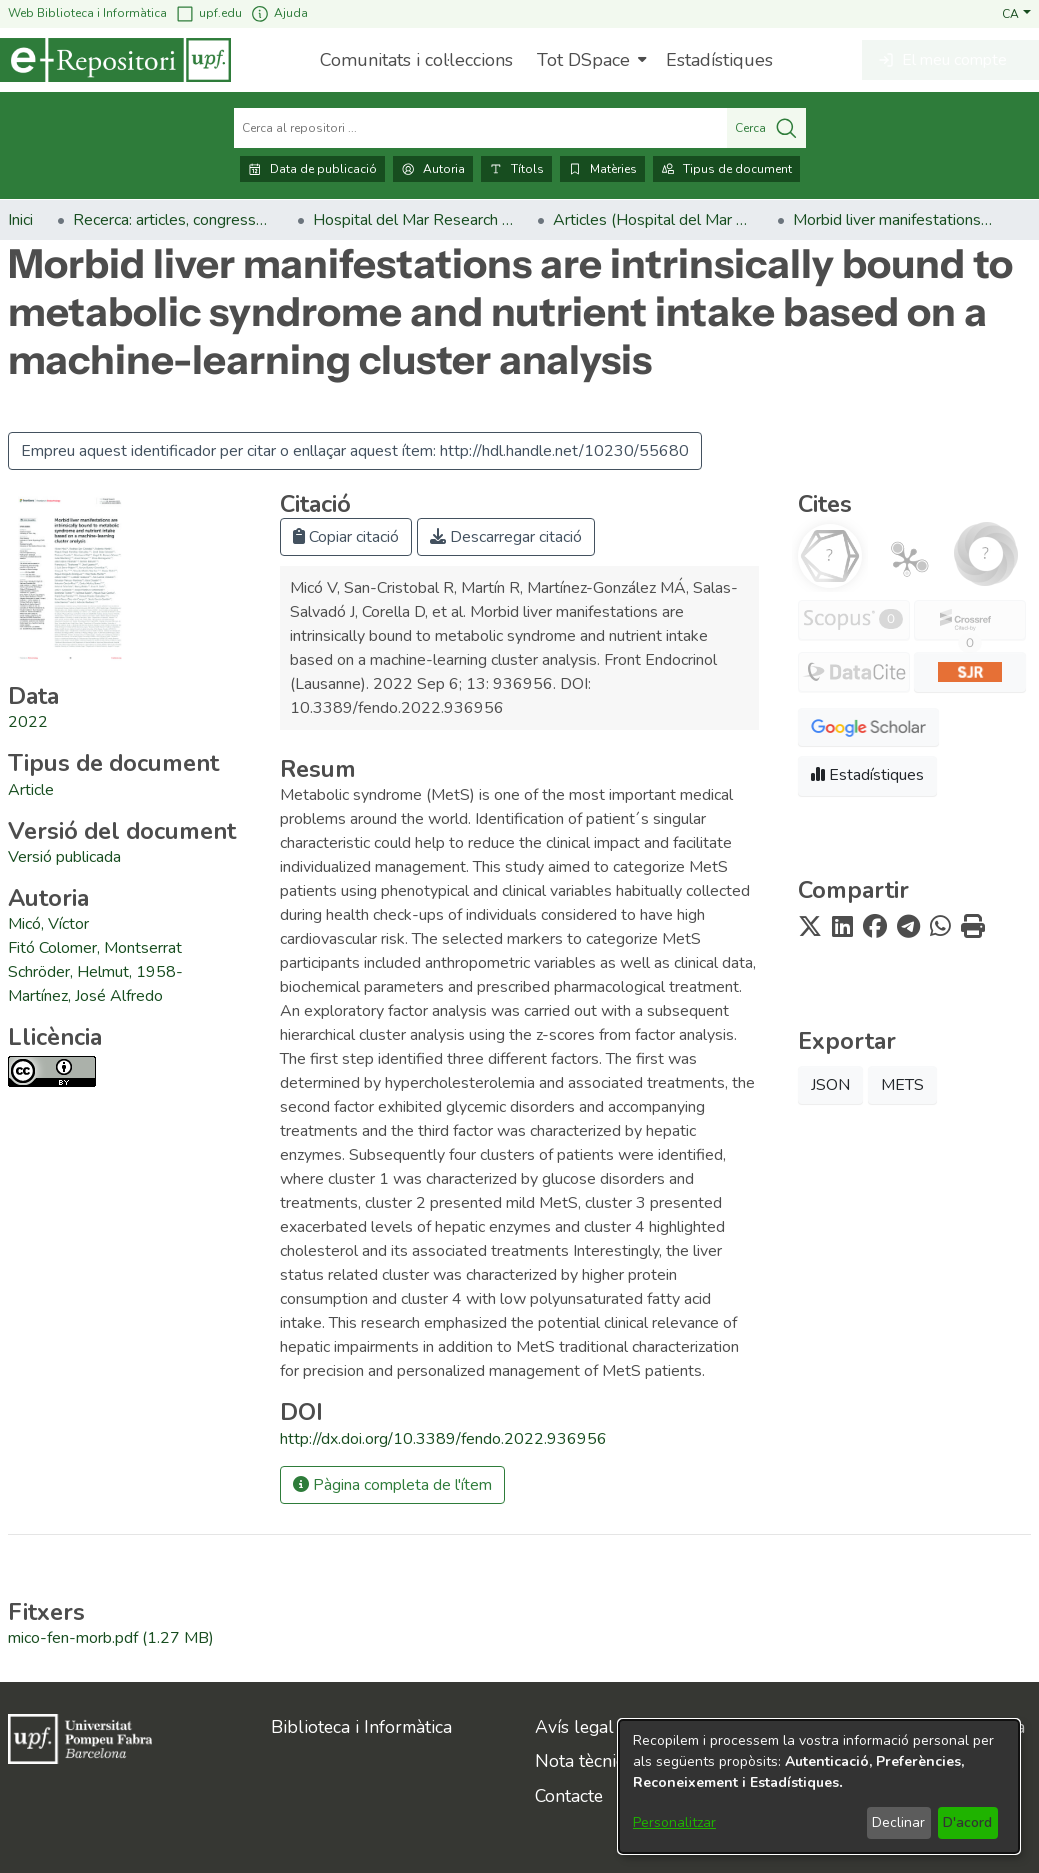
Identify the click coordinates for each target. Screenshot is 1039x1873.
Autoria (433, 169)
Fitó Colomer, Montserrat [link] (95, 948)
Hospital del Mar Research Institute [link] (413, 220)
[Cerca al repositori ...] (480, 128)
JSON (830, 1085)
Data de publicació (312, 169)
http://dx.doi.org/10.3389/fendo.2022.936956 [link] (443, 1439)
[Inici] (115, 60)
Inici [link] (20, 220)
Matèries (602, 169)
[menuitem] (589, 60)
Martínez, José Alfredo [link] (85, 996)
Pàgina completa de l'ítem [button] (392, 1485)
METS (902, 1085)
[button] (1016, 13)
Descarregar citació (506, 537)
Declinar (898, 1822)
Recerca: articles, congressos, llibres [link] (173, 220)
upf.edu (208, 13)
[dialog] (819, 1786)
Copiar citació (346, 537)
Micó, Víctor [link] (48, 924)
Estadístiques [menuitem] (719, 60)
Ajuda (279, 13)
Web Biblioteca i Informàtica (87, 13)
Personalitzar (674, 1822)
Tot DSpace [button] (583, 60)
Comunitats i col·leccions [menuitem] (416, 60)
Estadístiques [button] (867, 775)
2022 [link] (28, 722)
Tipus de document (726, 169)
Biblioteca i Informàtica (361, 1727)
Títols (516, 169)
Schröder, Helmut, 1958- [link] (95, 972)
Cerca (766, 128)
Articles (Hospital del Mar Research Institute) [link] (653, 220)
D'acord (967, 1822)
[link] (31, 790)
